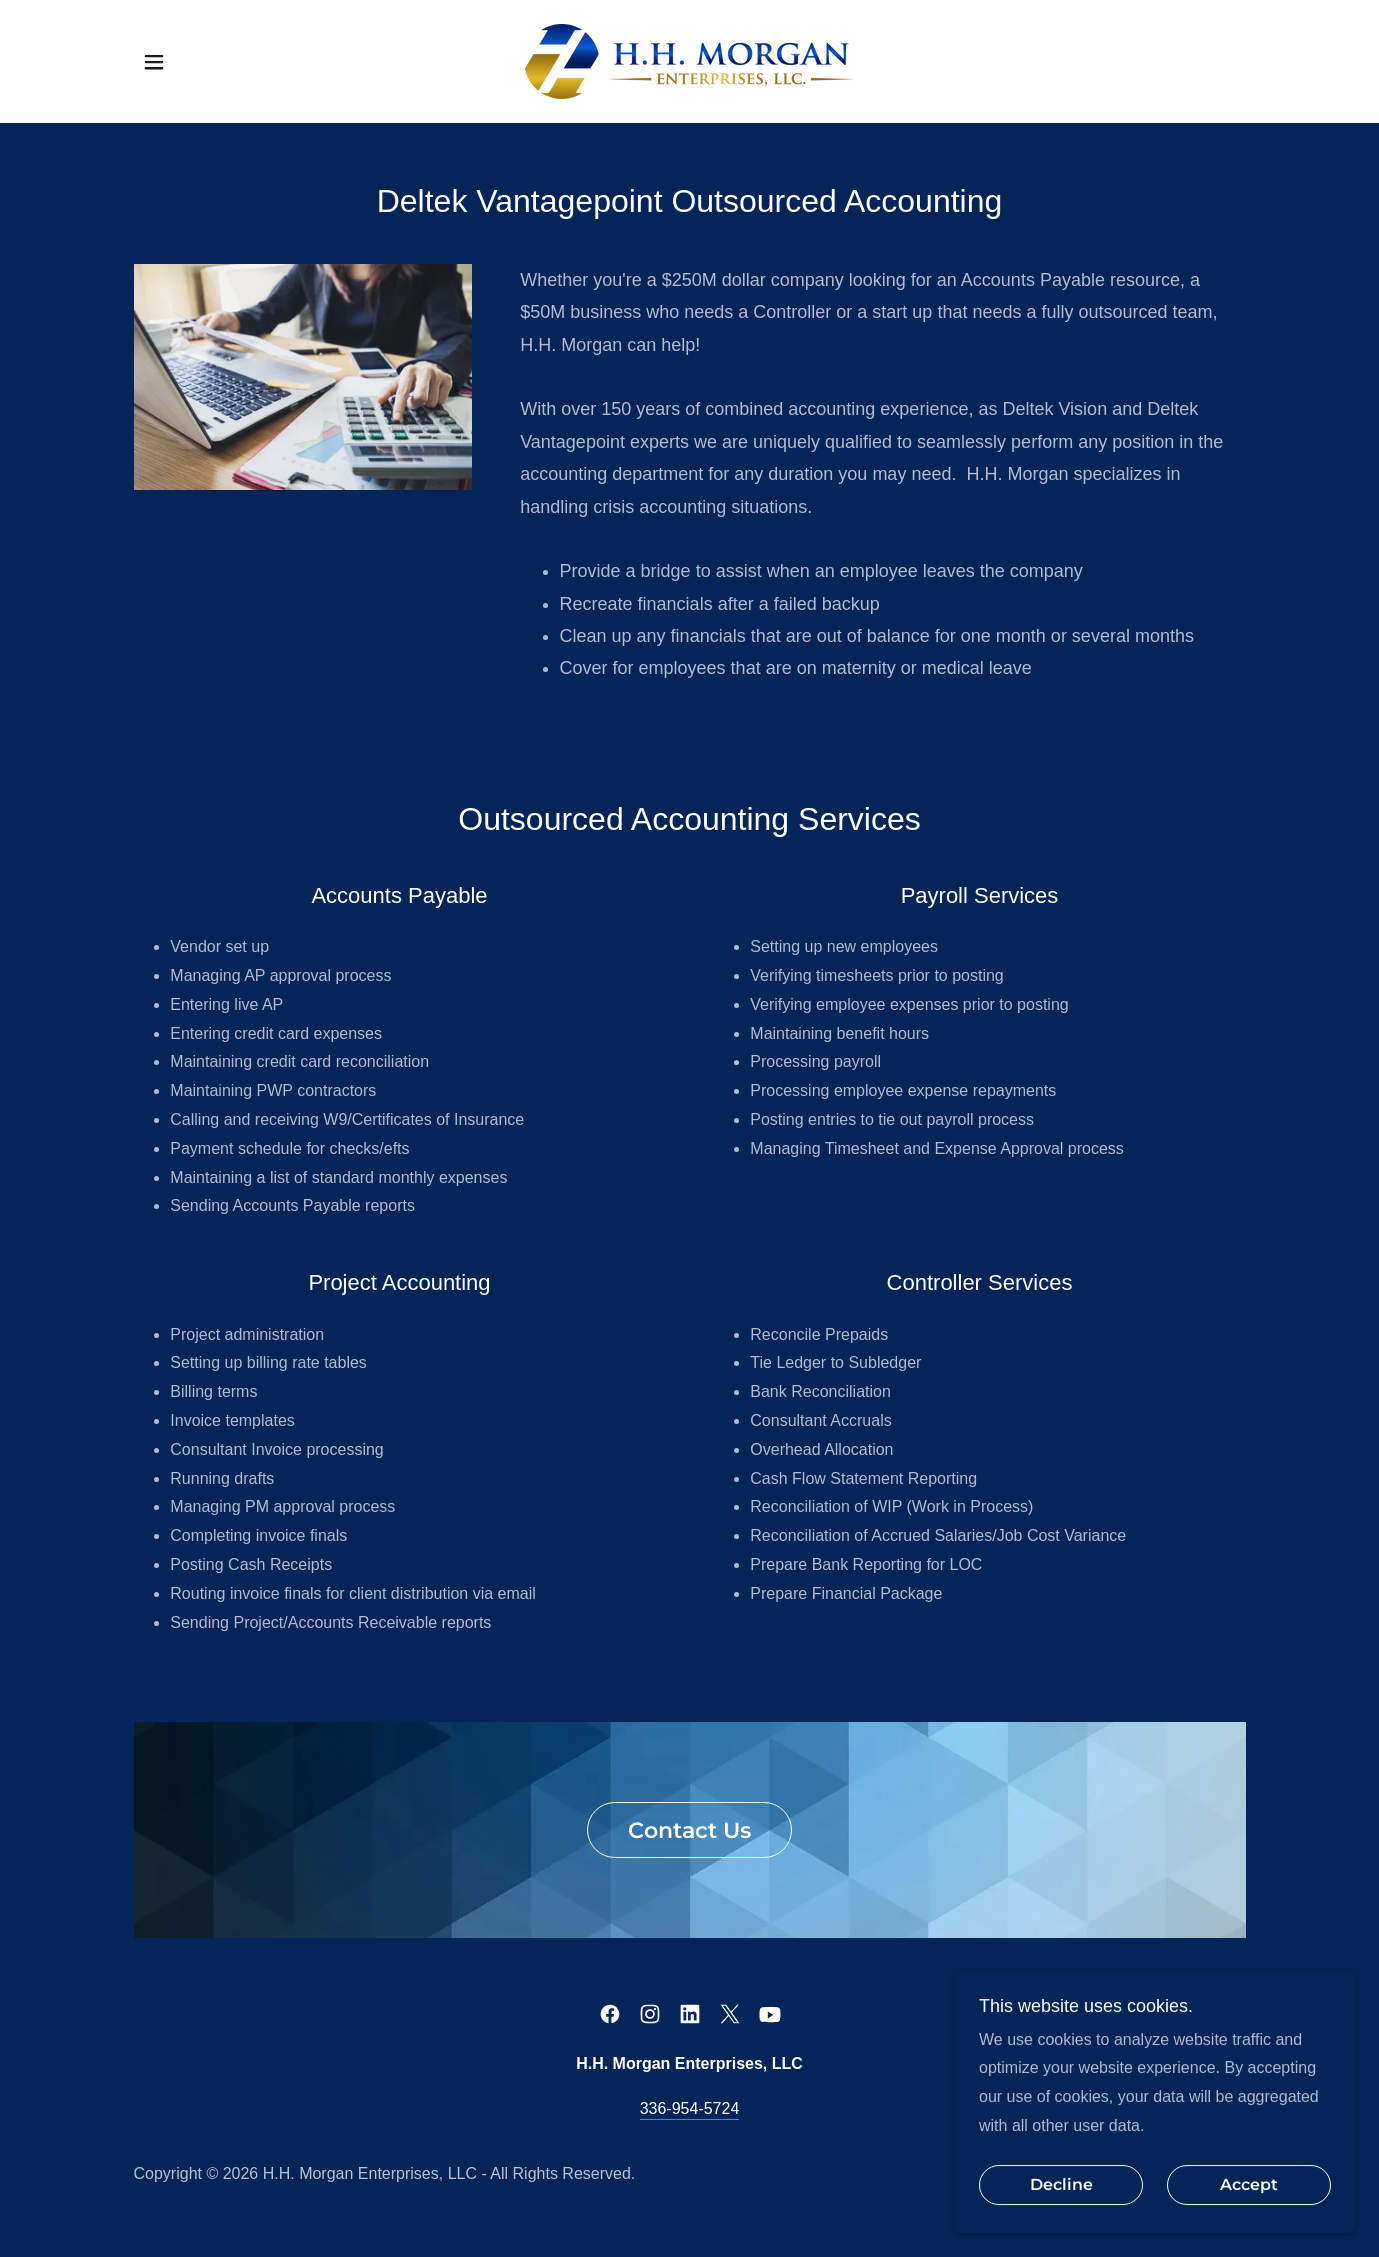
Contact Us (689, 1830)
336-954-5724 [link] (690, 2108)
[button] (154, 62)
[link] (689, 60)
